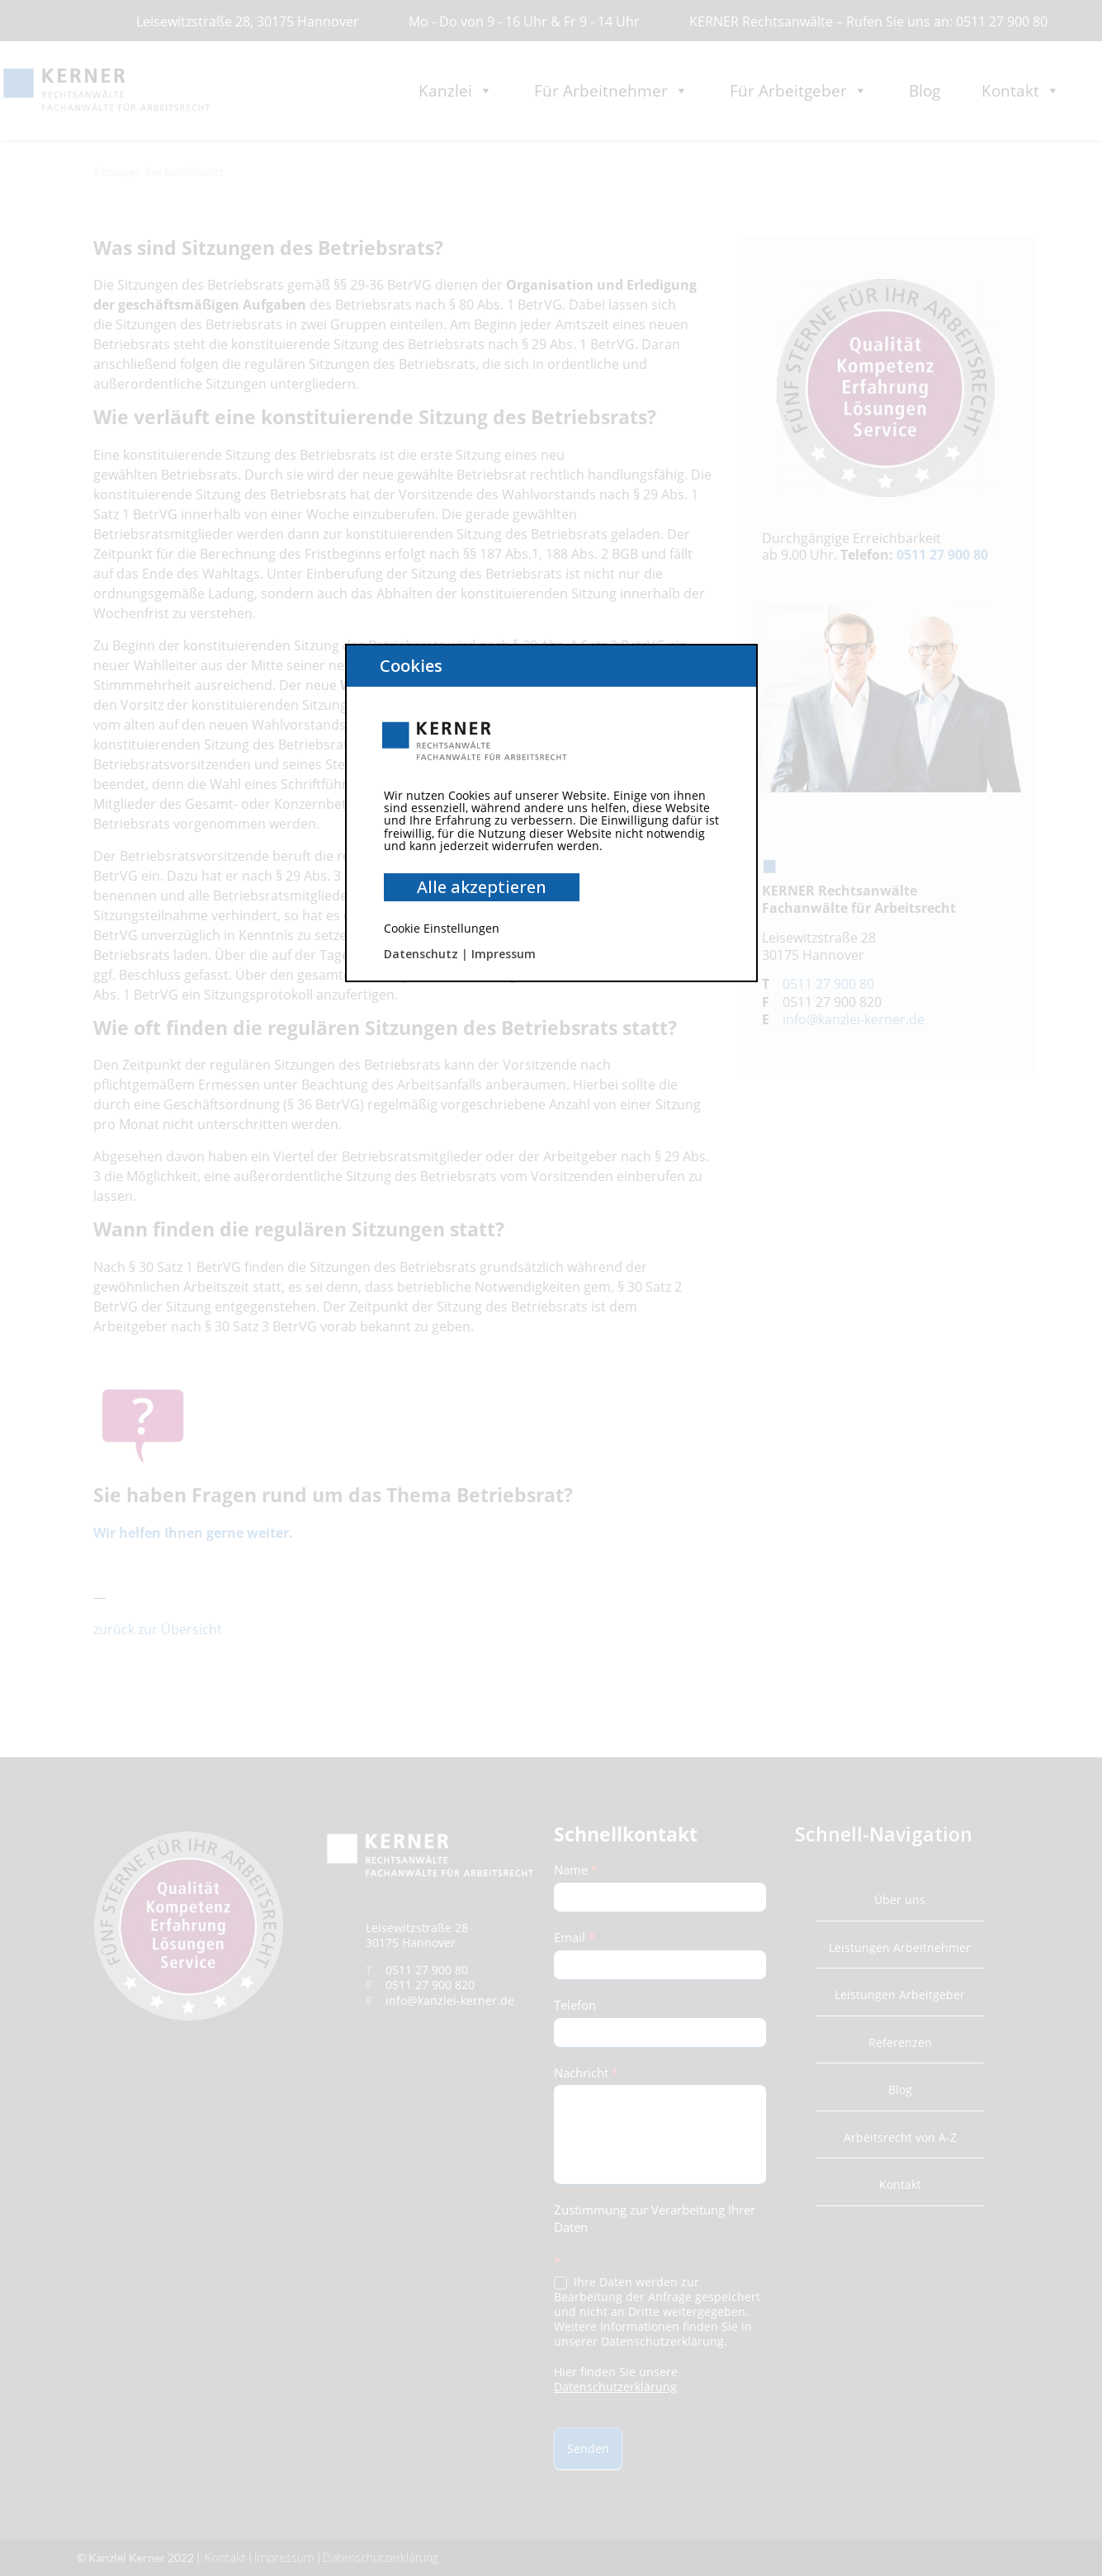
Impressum (503, 954)
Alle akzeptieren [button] (481, 887)
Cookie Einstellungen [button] (441, 928)
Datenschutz (421, 954)
